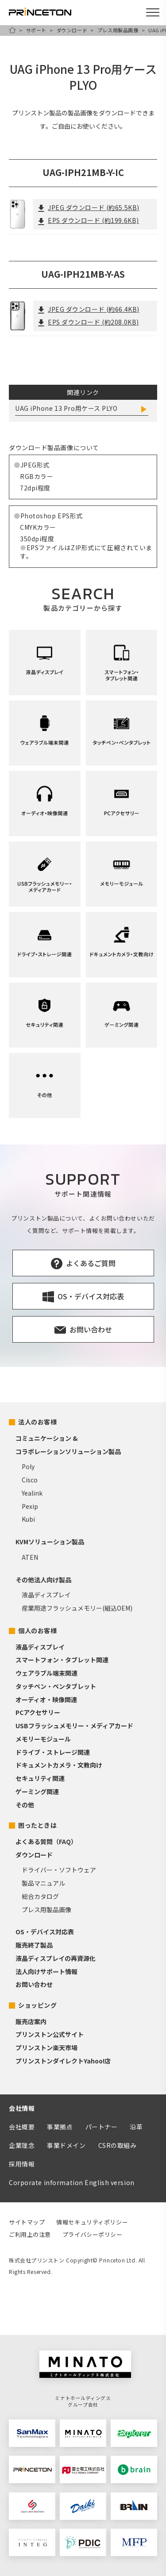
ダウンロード (72, 30)
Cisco (30, 1479)
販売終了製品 (34, 1945)
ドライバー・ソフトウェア (59, 1869)
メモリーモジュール (43, 1738)
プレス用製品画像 (117, 30)
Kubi (28, 1519)
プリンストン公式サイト (49, 2034)
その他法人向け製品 (43, 1579)
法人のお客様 (37, 1421)
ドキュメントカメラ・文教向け (58, 1765)
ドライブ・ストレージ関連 (52, 1752)
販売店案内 (30, 2021)
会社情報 (22, 2108)
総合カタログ (40, 1896)
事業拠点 (60, 2126)
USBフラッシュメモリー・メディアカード (74, 1725)
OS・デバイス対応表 (44, 1931)
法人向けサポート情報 (46, 1971)
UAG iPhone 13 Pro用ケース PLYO (66, 408)
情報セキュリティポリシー (92, 2222)
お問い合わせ (34, 1984)
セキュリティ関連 (40, 1778)
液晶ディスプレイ (46, 1594)
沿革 (136, 2126)
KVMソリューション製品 (49, 1541)
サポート (36, 30)
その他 (24, 1804)
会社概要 (22, 2126)
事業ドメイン (66, 2145)
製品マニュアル (43, 1883)
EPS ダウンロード (88, 220)
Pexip (30, 1506)
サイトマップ (27, 2222)
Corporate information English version (72, 2182)
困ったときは (37, 1825)
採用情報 (22, 2163)
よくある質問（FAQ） (46, 1841)
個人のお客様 (37, 1630)
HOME (12, 30)
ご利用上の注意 (30, 2234)
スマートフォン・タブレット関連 (61, 1659)
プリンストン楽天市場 (46, 2047)
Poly (28, 1466)
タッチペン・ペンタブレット (55, 1686)
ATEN (30, 1557)
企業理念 (22, 2145)
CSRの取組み (117, 2145)
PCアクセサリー (37, 1712)
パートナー (101, 2126)
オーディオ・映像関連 (46, 1699)
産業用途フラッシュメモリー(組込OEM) (77, 1608)
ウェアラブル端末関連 (46, 1673)
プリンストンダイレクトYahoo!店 (63, 2060)
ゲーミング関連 (37, 1791)
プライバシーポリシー (92, 2234)
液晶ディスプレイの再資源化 (55, 1958)
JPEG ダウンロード (88, 207)
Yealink (32, 1493)
